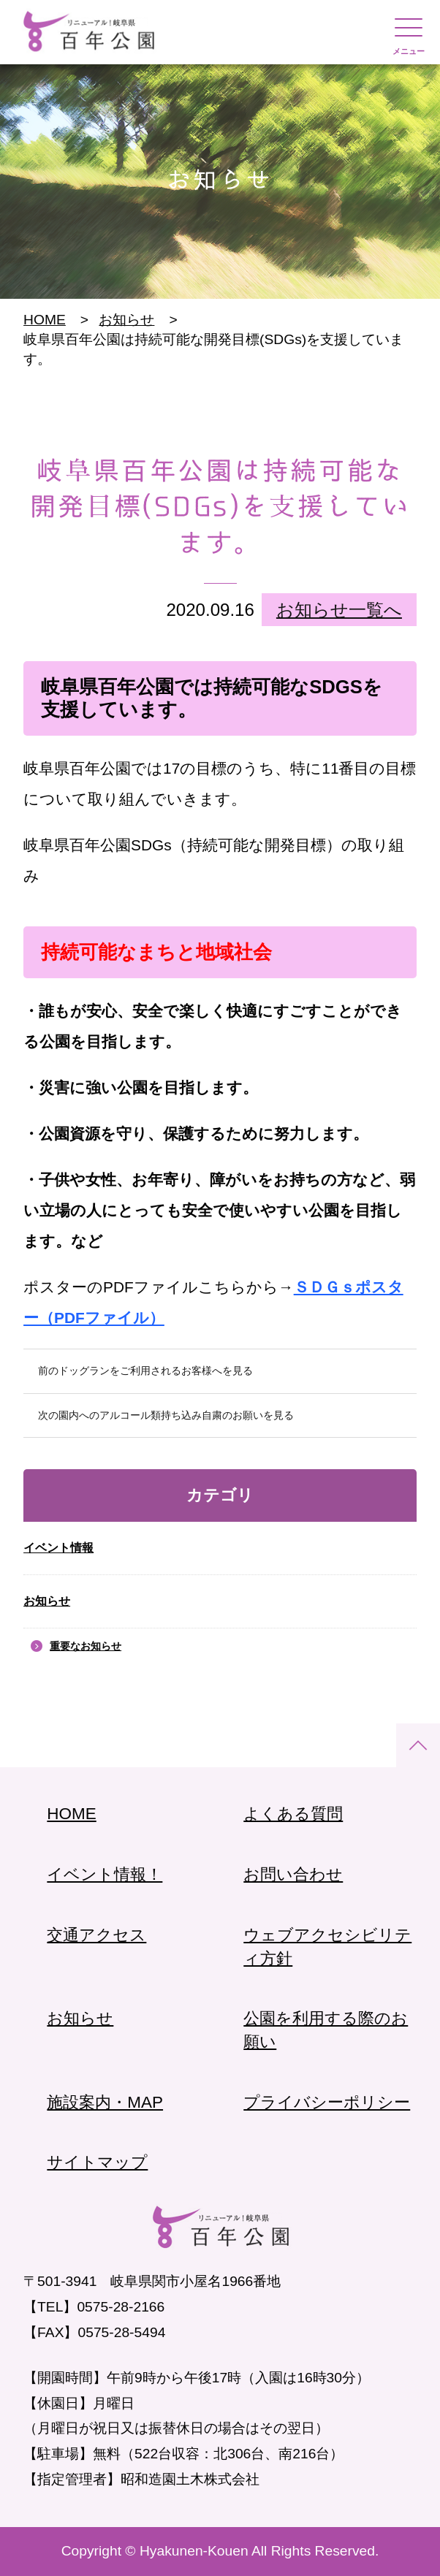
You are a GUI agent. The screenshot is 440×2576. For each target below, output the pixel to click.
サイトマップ (97, 2162)
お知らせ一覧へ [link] (339, 610)
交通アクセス (96, 1935)
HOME (44, 319)
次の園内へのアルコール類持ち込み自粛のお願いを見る (166, 1415)
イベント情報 (58, 1548)
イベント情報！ (104, 1874)
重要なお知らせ (85, 1646)
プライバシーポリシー (326, 2102)
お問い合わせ (293, 1874)
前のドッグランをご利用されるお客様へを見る (145, 1370)
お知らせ (46, 1601)
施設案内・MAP (105, 2102)
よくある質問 (293, 1814)
